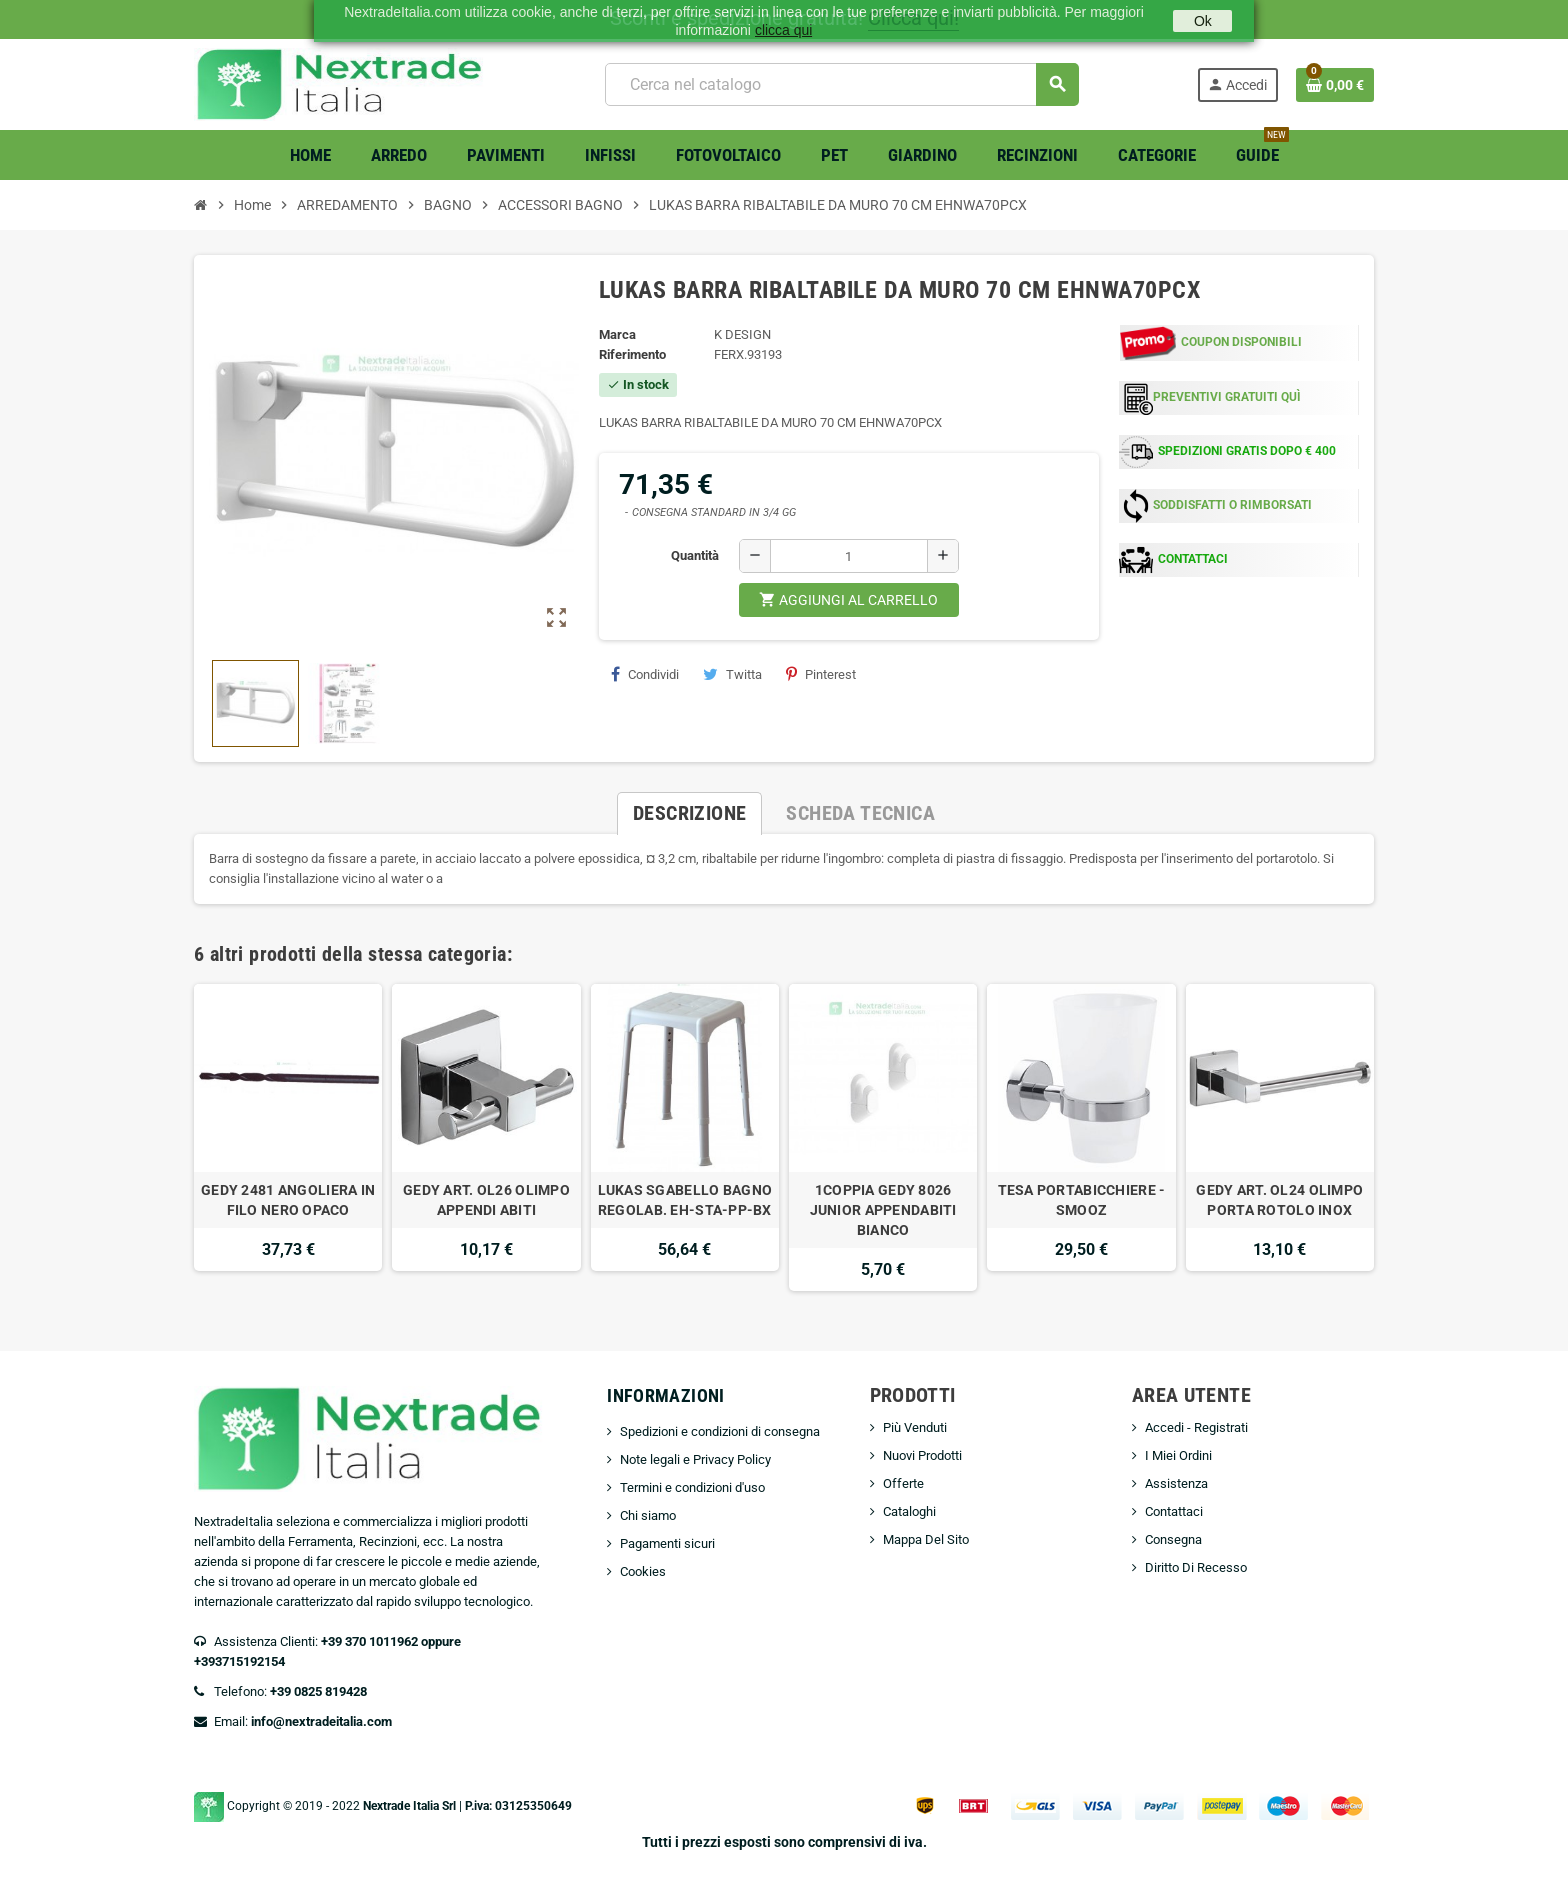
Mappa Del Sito (926, 1539)
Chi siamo (648, 1515)
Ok (1203, 21)
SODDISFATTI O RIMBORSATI (1232, 505)
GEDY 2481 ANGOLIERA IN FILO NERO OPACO (288, 1200)
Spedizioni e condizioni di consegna (720, 1431)
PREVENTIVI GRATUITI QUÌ (1227, 397)
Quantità (695, 555)
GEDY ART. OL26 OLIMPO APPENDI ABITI (486, 1200)
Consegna (1173, 1539)
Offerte (903, 1483)
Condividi (645, 674)
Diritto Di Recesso (1196, 1567)
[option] (288, 1137)
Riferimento (632, 354)
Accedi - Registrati (1196, 1427)
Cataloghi (909, 1511)
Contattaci (1174, 1511)
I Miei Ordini (1178, 1455)
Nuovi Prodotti (922, 1455)
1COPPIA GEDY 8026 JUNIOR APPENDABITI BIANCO (883, 1210)
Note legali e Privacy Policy (695, 1459)
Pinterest (821, 674)
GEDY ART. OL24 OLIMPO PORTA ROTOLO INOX (1279, 1200)
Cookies (643, 1571)
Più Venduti (915, 1427)
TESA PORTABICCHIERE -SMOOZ (1082, 1200)
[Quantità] (849, 556)
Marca (617, 334)
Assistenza (1176, 1483)
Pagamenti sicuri (667, 1543)
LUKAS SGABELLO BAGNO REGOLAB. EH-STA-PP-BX (685, 1200)
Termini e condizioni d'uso (692, 1487)
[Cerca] (841, 84)
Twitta (732, 674)
